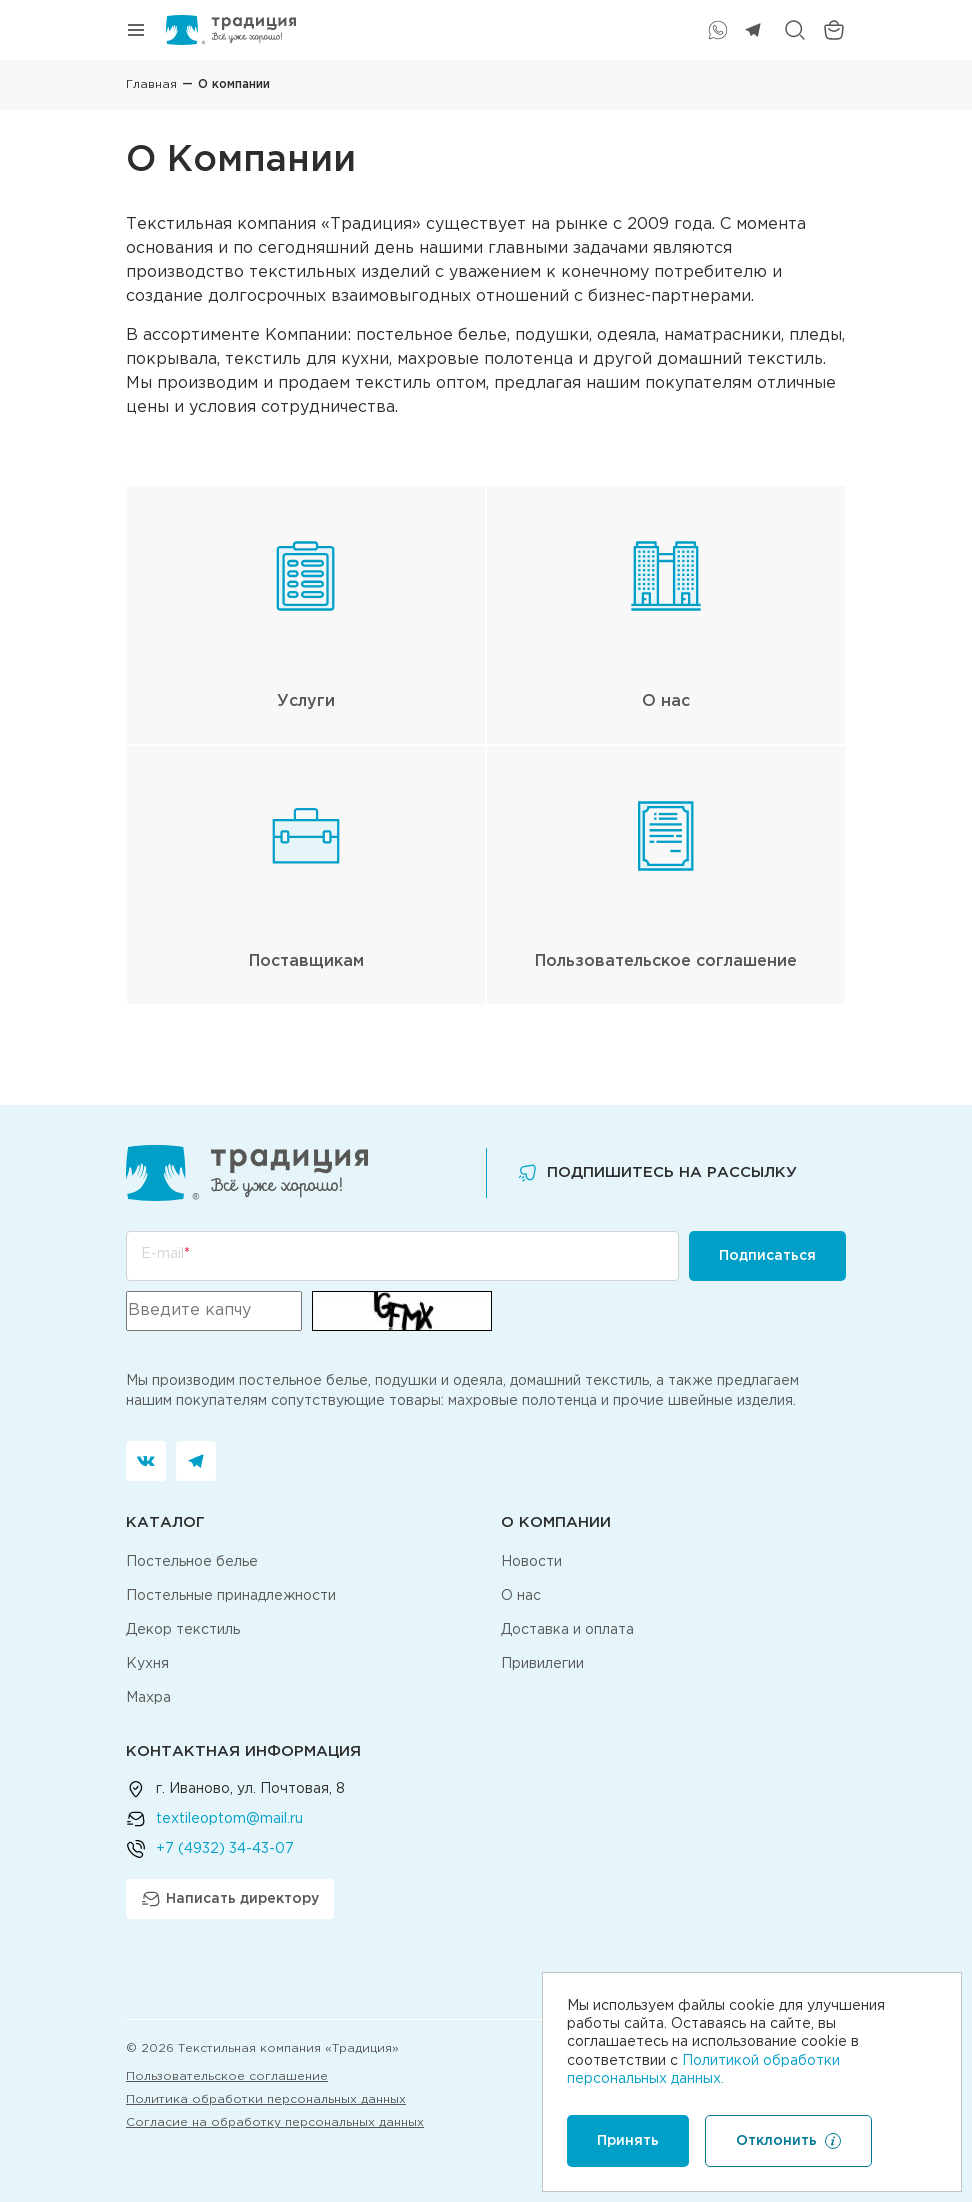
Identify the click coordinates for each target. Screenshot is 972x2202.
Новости (531, 1562)
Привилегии (542, 1664)
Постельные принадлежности (231, 1596)
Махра (148, 1698)
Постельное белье (192, 1562)
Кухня (147, 1664)
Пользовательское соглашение (227, 2076)
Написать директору (230, 1899)
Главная (151, 84)
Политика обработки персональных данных (266, 2099)
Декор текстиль (183, 1630)
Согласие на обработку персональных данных (275, 2122)
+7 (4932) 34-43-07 (225, 1849)
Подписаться (767, 1256)
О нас (521, 1596)
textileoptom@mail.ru (229, 1819)
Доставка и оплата (567, 1630)
